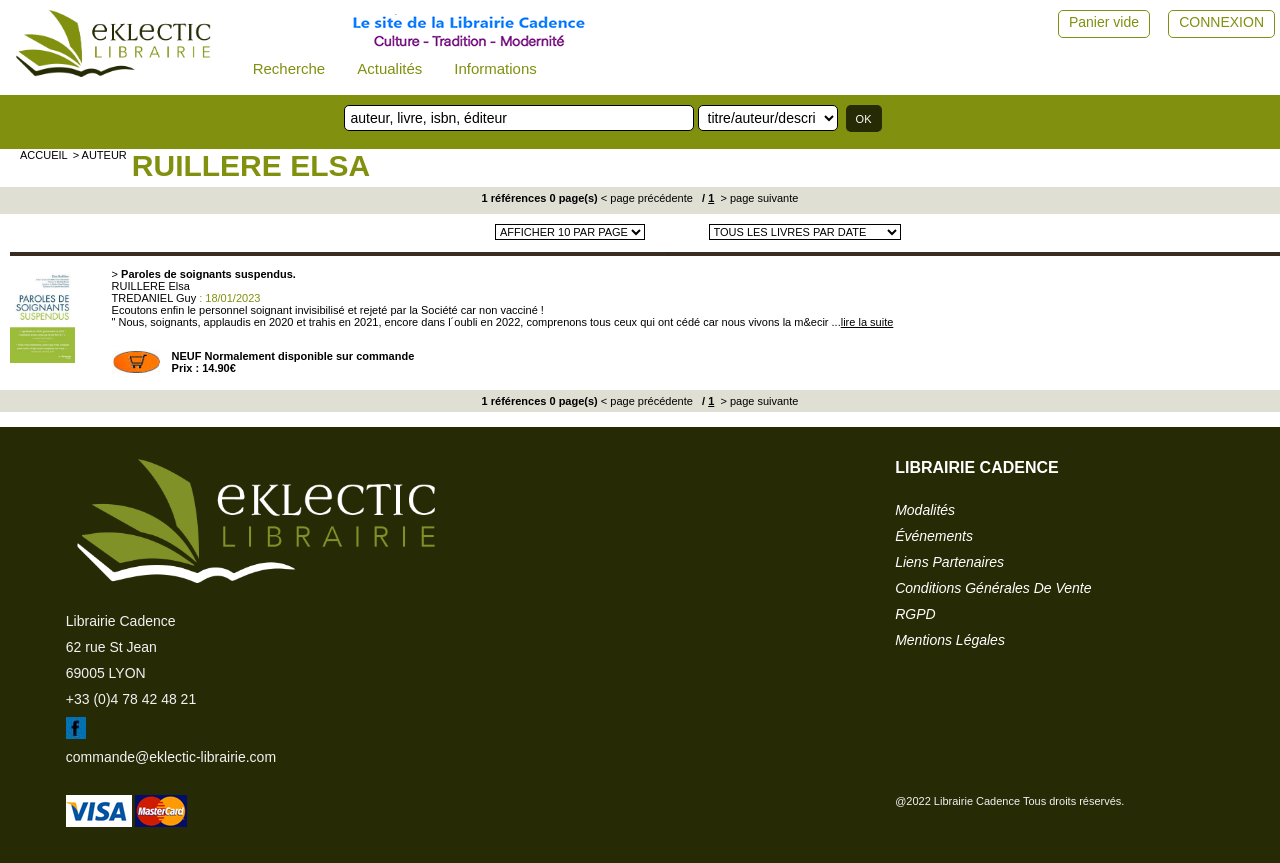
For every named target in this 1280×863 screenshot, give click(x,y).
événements (934, 536)
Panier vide (1104, 22)
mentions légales (950, 640)
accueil (44, 155)
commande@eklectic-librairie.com (171, 757)
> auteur (100, 155)
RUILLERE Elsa (251, 165)
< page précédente (647, 198)
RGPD (915, 614)
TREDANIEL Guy (154, 298)
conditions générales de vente (993, 588)
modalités (925, 510)
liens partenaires (949, 562)
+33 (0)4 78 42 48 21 (131, 699)
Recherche (289, 68)
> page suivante (757, 198)
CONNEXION (1221, 22)
